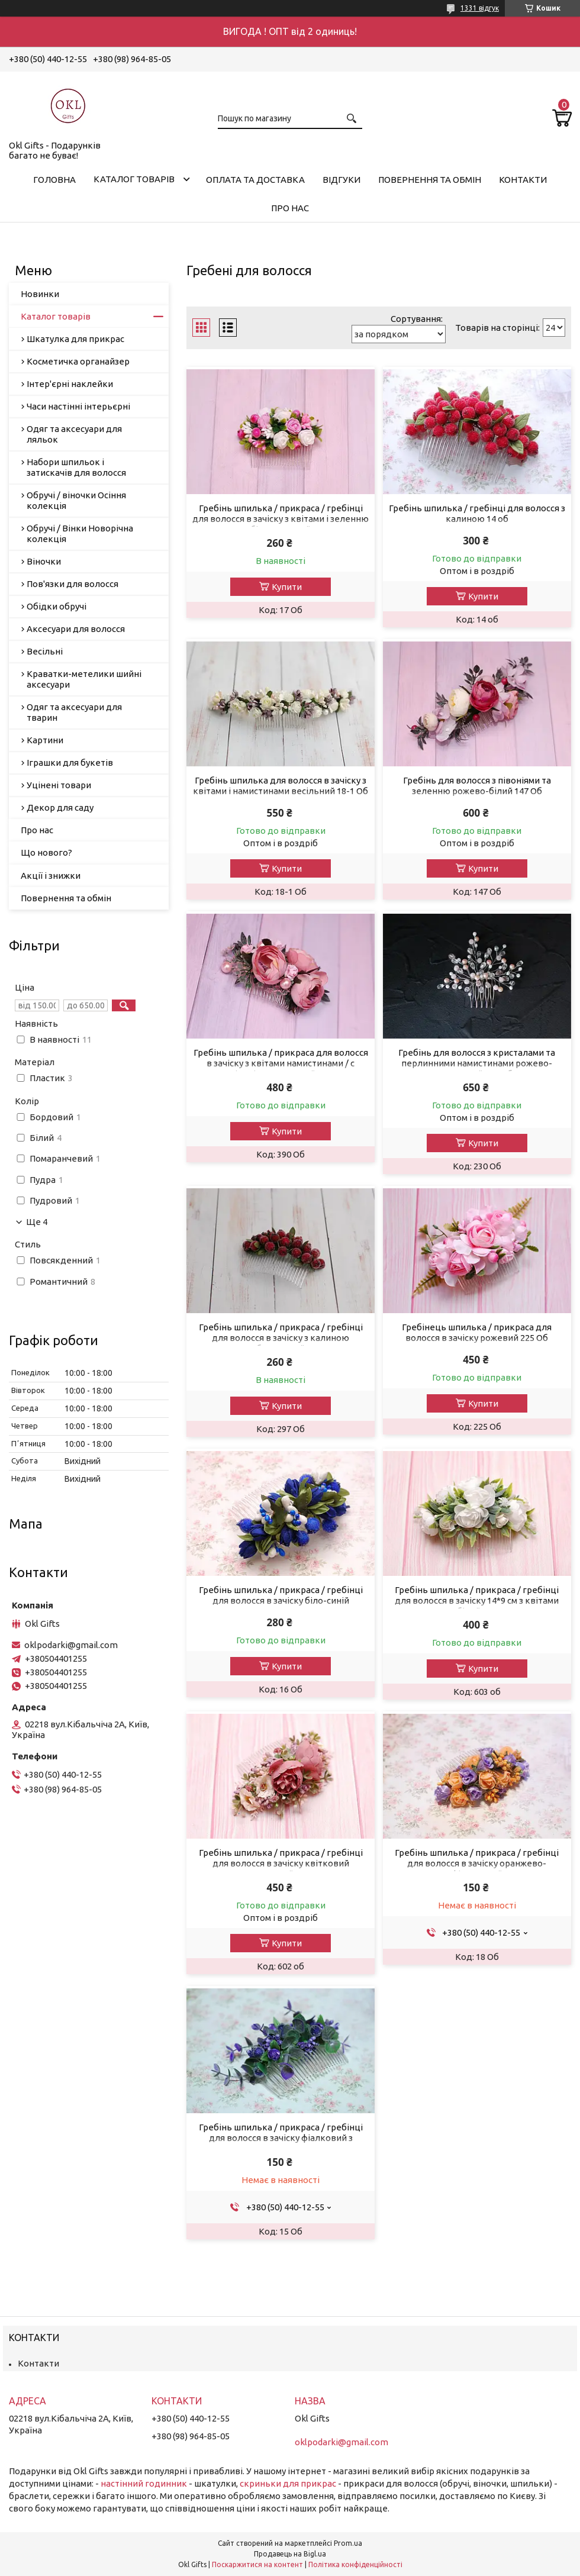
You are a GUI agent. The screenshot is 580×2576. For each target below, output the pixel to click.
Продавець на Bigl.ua (290, 2554)
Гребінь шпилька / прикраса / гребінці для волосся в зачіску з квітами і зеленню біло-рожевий (280, 518)
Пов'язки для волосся (72, 584)
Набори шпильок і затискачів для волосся (76, 467)
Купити (287, 587)
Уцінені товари (59, 785)
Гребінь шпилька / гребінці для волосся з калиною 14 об (477, 513)
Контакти (523, 180)
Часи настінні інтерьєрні (78, 406)
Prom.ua (348, 2543)
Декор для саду (60, 807)
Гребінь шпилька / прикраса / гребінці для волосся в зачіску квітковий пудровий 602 (281, 1863)
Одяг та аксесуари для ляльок (74, 434)
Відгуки (341, 180)
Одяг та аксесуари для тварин (74, 712)
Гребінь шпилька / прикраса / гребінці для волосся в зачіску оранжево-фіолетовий (477, 1863)
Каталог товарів (134, 179)
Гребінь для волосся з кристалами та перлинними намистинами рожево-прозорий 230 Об (476, 1063)
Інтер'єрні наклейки (70, 384)
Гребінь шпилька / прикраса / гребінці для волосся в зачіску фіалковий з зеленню (281, 2137)
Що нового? (46, 852)
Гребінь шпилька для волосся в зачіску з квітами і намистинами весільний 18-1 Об (280, 785)
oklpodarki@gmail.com (71, 1645)
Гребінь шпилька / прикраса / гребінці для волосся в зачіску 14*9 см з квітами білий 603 (477, 1600)
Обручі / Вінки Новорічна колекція (80, 533)
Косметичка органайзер (78, 361)
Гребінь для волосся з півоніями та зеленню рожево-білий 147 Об (477, 785)
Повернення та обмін (429, 180)
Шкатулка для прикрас (75, 339)
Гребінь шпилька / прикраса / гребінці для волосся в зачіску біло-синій (281, 1595)
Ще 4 (36, 1222)
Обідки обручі (56, 606)
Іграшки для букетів (70, 762)
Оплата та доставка (255, 180)
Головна (54, 180)
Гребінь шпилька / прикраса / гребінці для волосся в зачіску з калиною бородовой (281, 1337)
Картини (45, 740)
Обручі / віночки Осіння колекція (76, 500)
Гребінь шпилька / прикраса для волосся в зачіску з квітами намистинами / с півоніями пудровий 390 (281, 1063)
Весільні (45, 651)
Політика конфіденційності (355, 2564)
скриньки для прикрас (288, 2483)
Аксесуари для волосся (76, 629)
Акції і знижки (50, 876)
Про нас (290, 208)
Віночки (44, 561)
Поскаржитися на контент (257, 2564)
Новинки (40, 294)
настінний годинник (144, 2483)
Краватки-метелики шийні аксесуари (84, 679)
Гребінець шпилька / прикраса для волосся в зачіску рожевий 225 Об (477, 1332)
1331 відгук (479, 8)
